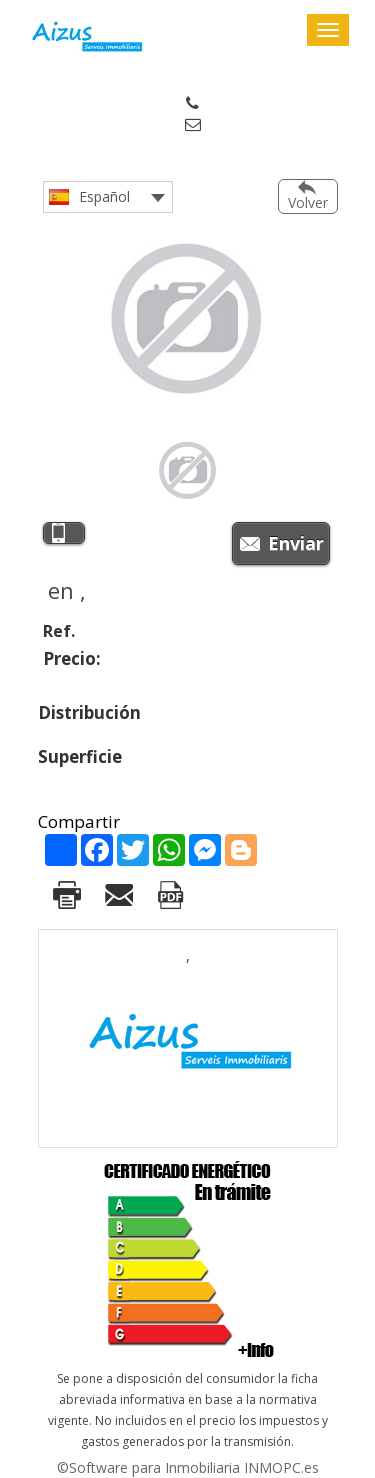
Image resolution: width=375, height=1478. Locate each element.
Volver (308, 202)
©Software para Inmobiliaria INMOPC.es (188, 1467)
